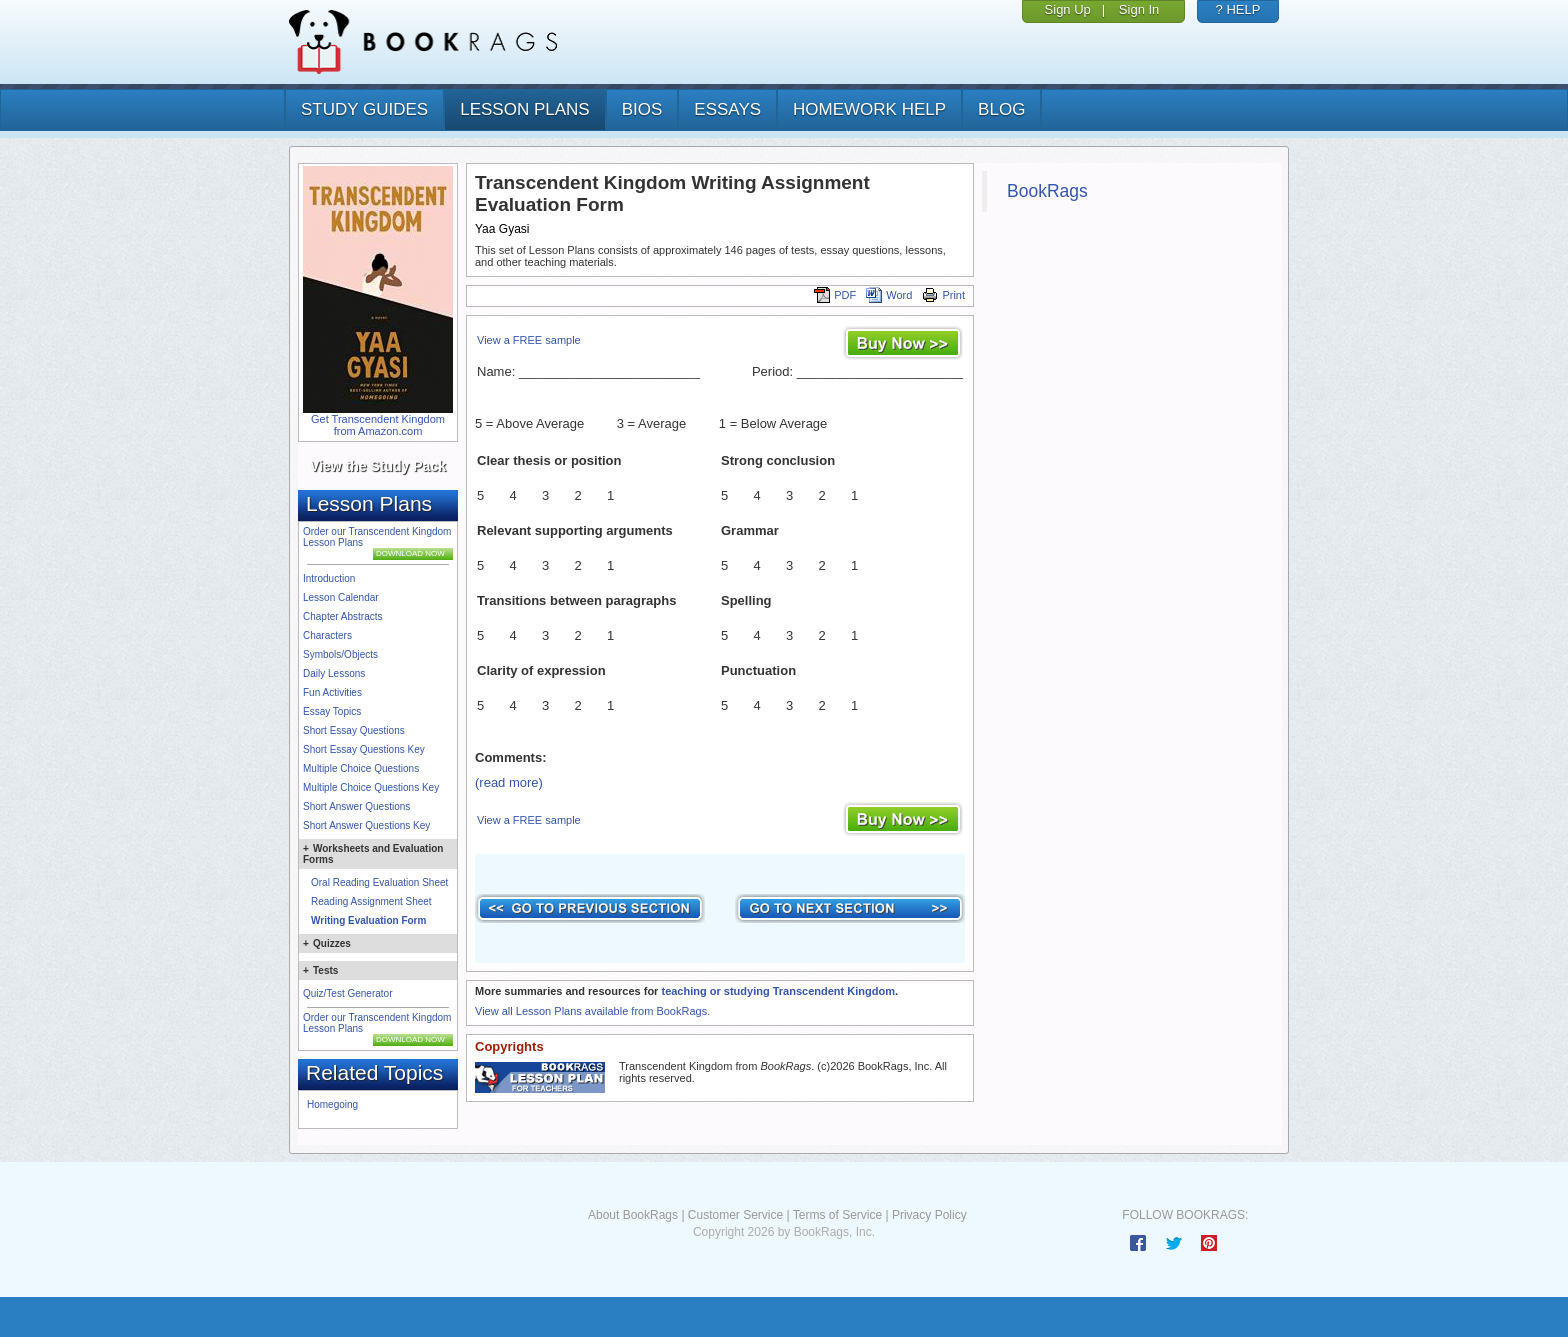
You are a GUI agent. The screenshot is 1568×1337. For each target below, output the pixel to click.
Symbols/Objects (340, 654)
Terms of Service (837, 1215)
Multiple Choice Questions (361, 768)
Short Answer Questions (356, 806)
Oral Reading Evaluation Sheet (379, 882)
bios (642, 109)
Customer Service (735, 1215)
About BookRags (633, 1215)
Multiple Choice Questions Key (371, 787)
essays (727, 109)
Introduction (329, 578)
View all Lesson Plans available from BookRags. (592, 1011)
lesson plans (524, 109)
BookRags (1047, 191)
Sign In (1139, 9)
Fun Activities (332, 692)
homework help (869, 109)
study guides (364, 109)
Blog (1001, 109)
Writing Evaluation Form (368, 920)
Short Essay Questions (354, 730)
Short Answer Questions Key (366, 825)
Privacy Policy (929, 1215)
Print (943, 295)
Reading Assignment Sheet (371, 901)
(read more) (509, 782)
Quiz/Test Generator (347, 993)
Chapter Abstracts (342, 616)
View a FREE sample (529, 340)
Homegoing (332, 1104)
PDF (835, 295)
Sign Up (1068, 9)
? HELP (1238, 9)
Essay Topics (332, 711)
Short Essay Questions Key (364, 749)
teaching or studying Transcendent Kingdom (777, 991)
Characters (327, 635)
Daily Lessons (334, 673)
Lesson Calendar (341, 597)
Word (889, 295)
